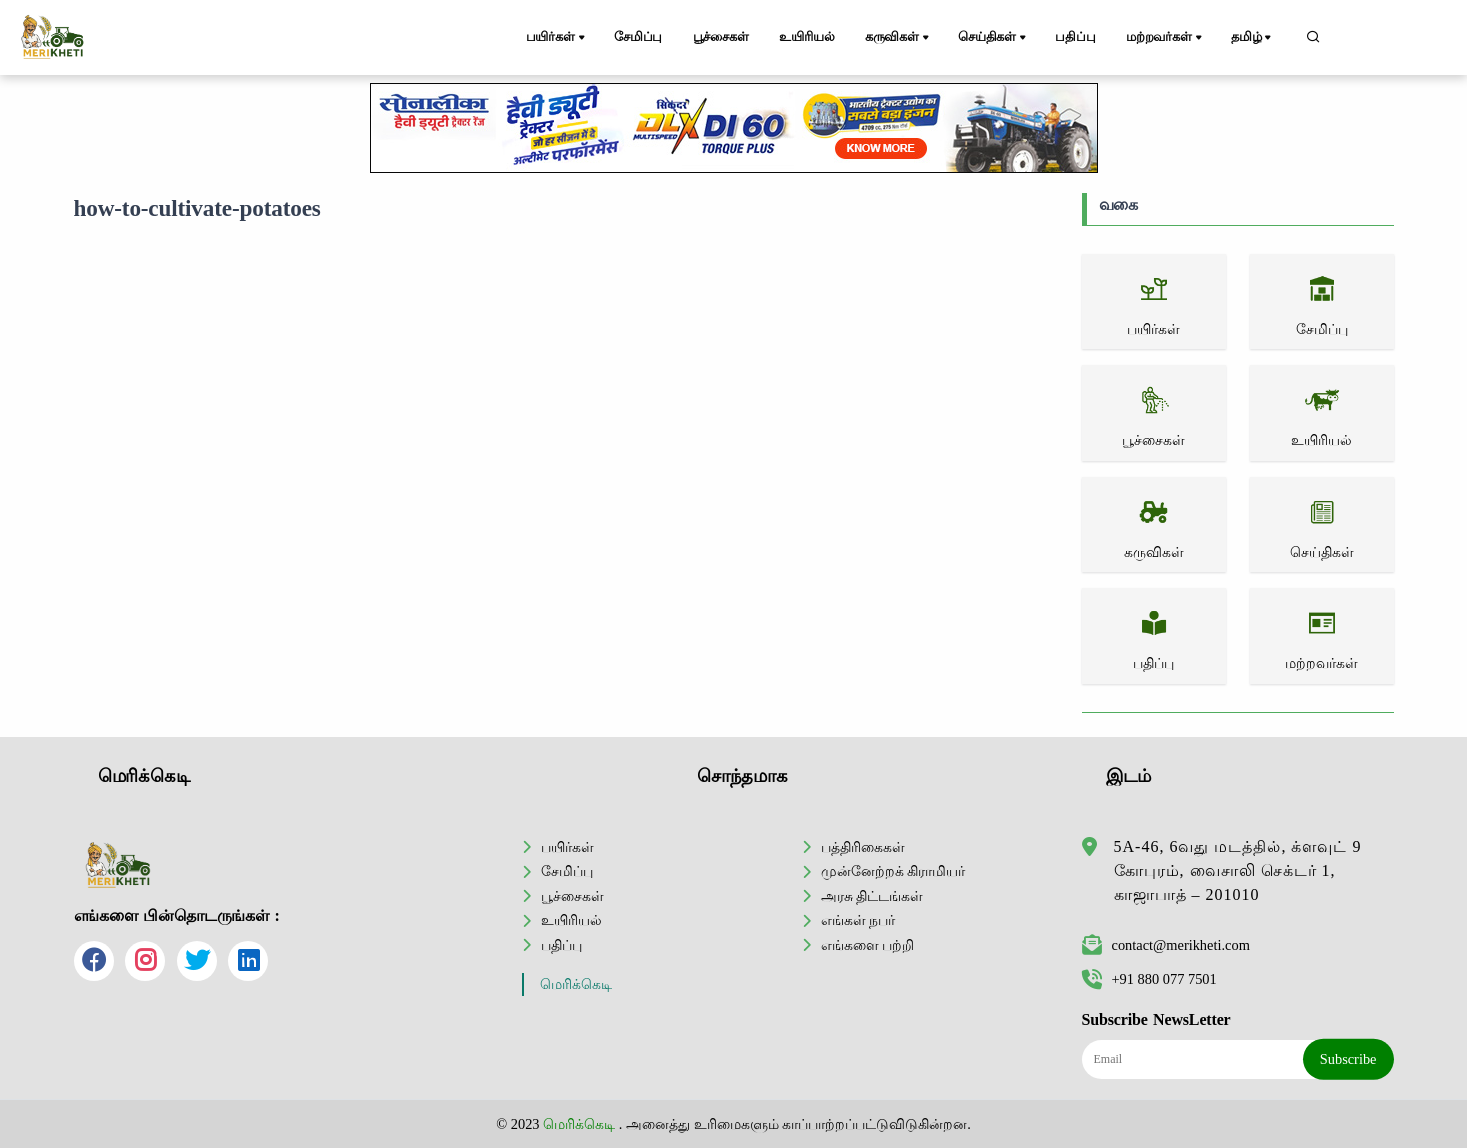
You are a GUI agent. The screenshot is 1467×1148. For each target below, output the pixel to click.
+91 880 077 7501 (1149, 979)
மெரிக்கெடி (576, 984)
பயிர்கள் (557, 38)
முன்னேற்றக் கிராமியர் (893, 871)
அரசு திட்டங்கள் (872, 896)
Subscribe (1348, 1059)
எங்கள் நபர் (858, 920)
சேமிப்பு (638, 37)
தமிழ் (1252, 38)
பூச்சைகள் (721, 37)
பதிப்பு (1075, 37)
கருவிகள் (898, 38)
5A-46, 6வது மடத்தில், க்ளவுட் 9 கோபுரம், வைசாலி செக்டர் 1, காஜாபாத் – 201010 (1238, 870)
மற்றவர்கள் (1165, 38)
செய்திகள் (993, 38)
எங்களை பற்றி (868, 945)
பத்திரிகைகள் (863, 847)
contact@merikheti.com (1166, 945)
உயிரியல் (806, 37)
